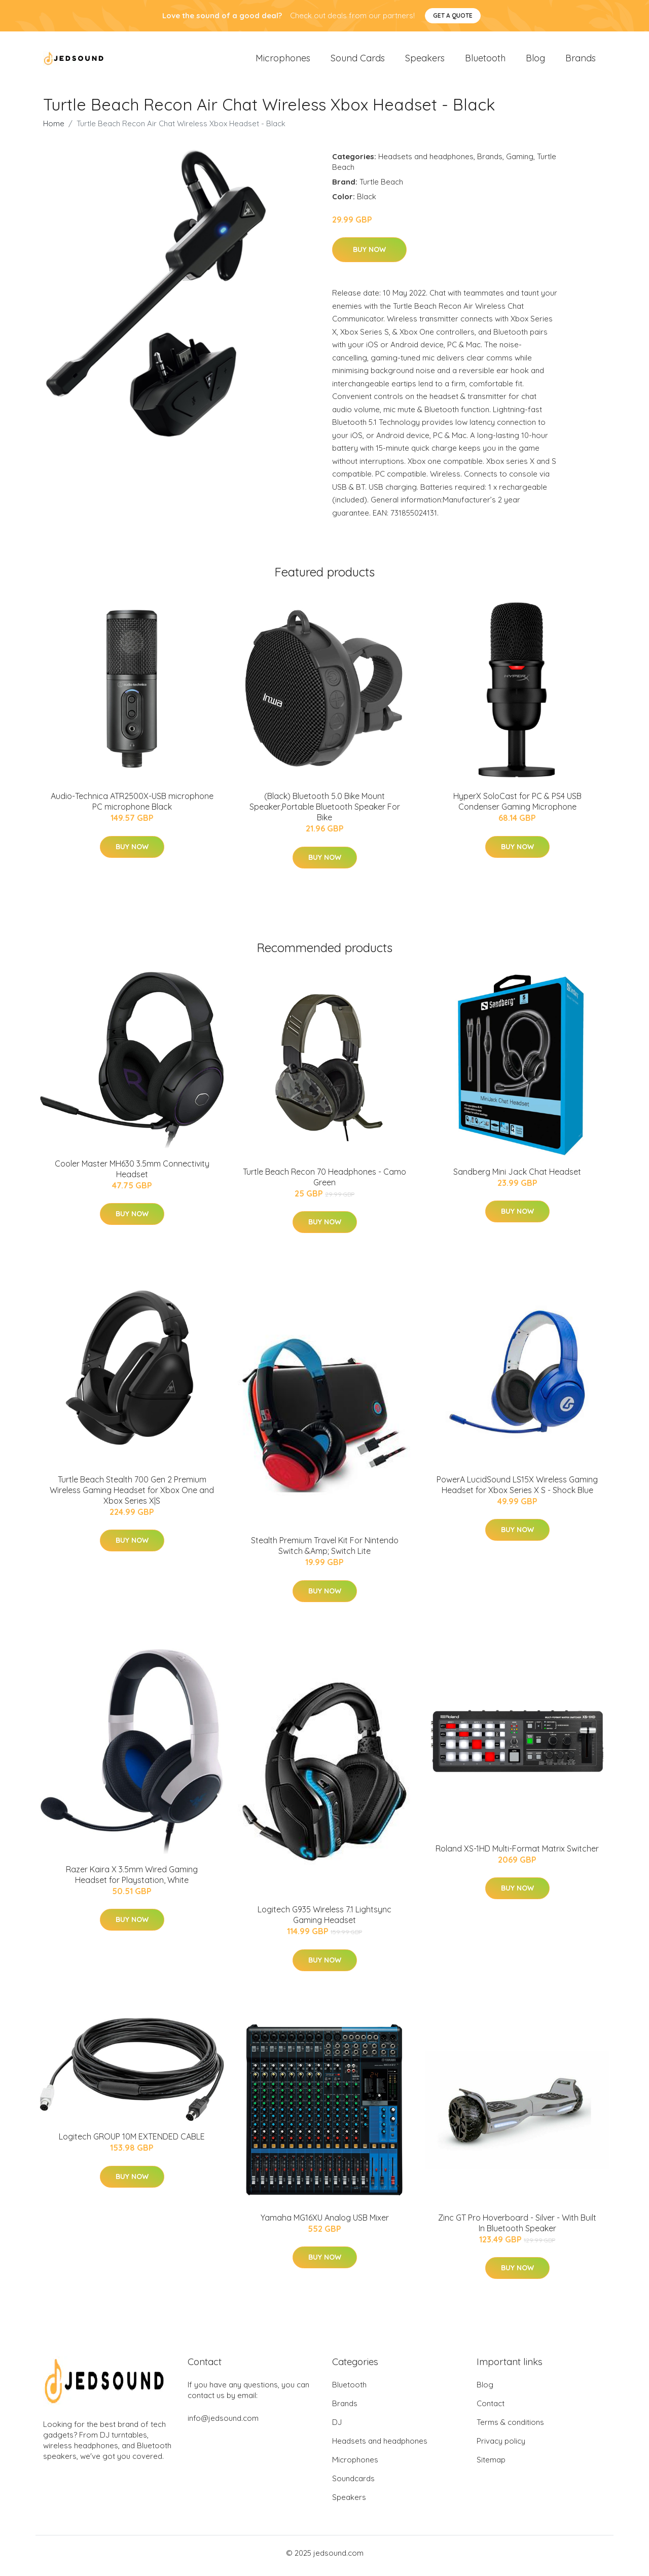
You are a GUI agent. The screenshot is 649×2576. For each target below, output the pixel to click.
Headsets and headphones (426, 161)
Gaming (519, 161)
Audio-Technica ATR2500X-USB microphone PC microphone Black (132, 806)
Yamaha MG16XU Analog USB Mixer (325, 2223)
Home (53, 128)
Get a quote (453, 15)
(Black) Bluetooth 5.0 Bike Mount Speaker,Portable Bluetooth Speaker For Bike (324, 812)
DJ (337, 2428)
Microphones (283, 60)
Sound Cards (358, 60)
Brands (580, 60)
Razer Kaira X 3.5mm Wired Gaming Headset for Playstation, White (132, 1879)
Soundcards (353, 2484)
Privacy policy (501, 2446)
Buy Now (369, 255)
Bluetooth (485, 60)
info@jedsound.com (223, 2423)
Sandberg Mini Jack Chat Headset (517, 1177)
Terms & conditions (510, 2428)
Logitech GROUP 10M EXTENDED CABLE (132, 2142)
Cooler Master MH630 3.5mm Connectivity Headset (132, 1174)
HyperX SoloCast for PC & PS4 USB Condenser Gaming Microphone (517, 806)
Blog (535, 60)
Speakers (425, 60)
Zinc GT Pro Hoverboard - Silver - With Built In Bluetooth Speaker (517, 2228)
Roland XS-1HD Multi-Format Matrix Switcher (517, 1853)
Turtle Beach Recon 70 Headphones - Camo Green (324, 1182)
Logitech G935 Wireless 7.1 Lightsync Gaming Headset (324, 1920)
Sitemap (491, 2465)
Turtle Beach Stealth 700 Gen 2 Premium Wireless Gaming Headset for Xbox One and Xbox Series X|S (132, 1495)
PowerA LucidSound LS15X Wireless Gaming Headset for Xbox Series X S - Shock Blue (517, 1489)
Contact (490, 2409)
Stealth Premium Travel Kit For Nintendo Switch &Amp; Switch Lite (325, 1551)
